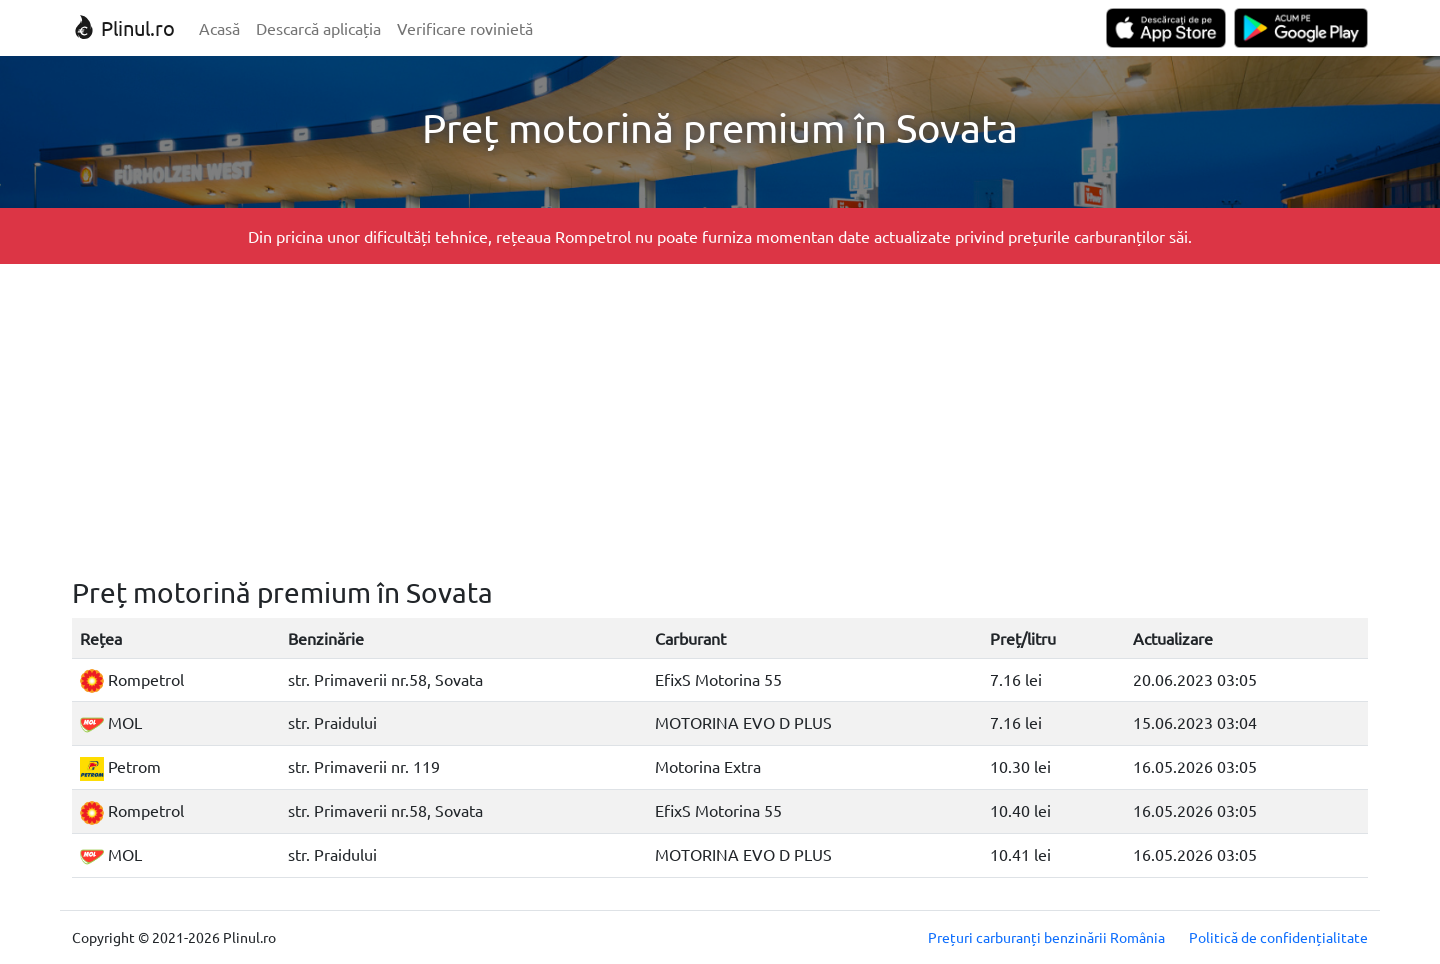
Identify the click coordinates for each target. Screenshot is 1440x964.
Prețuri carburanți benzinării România (1046, 937)
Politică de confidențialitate (1278, 937)
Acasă (219, 28)
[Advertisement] (720, 420)
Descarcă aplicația (318, 28)
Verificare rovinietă (465, 28)
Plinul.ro (123, 27)
